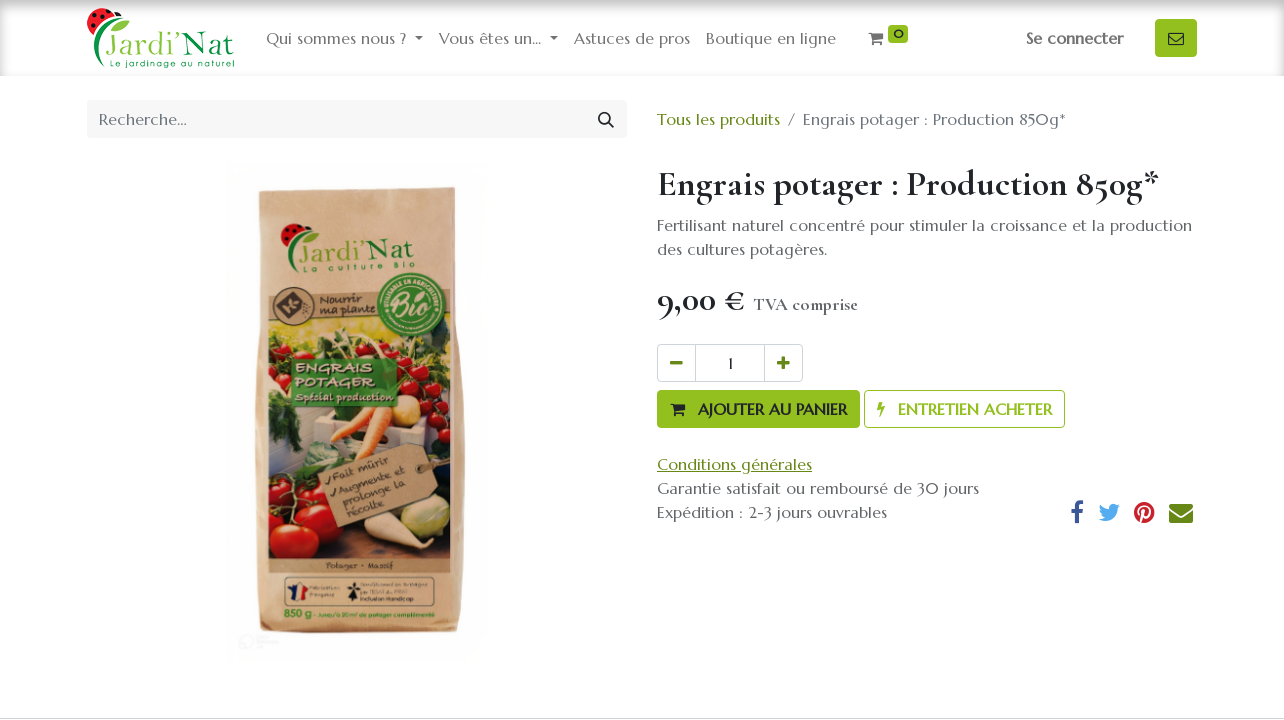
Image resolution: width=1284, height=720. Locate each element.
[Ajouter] (783, 363)
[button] (758, 409)
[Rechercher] (606, 119)
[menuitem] (632, 38)
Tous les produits (718, 119)
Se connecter (1074, 38)
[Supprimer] (676, 363)
